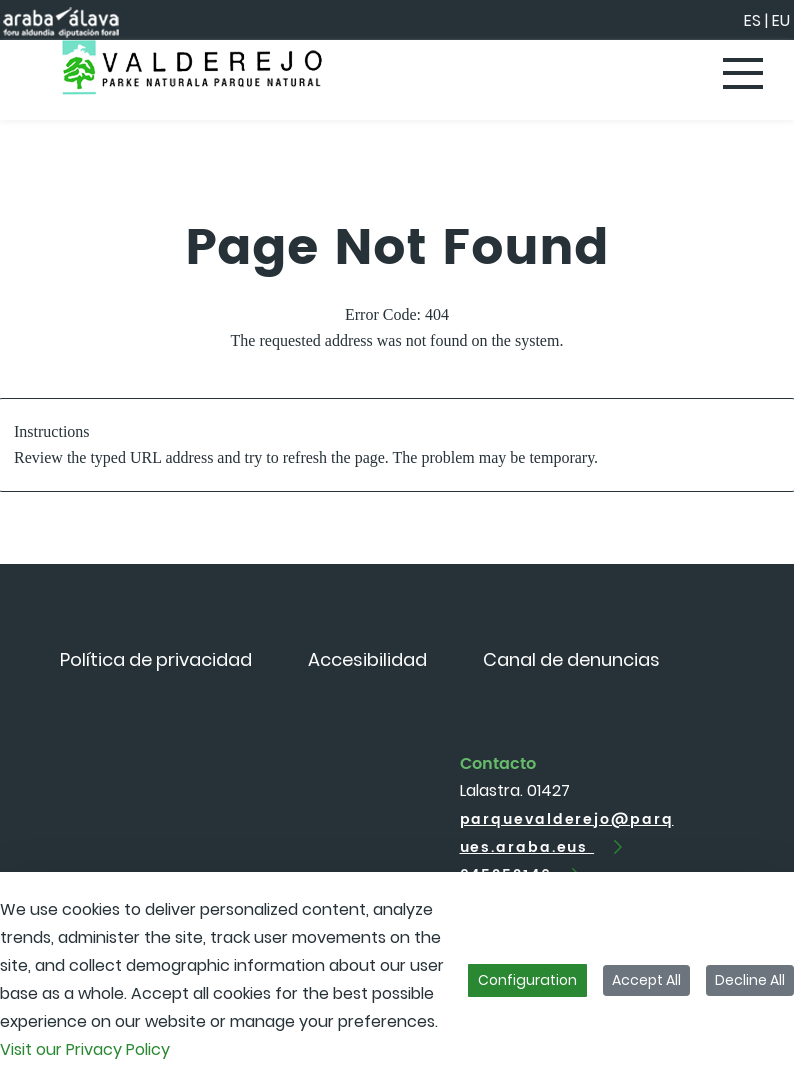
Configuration (527, 980)
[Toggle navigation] (744, 75)
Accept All (646, 980)
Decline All (750, 980)
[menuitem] (156, 659)
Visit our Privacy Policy (85, 1049)
